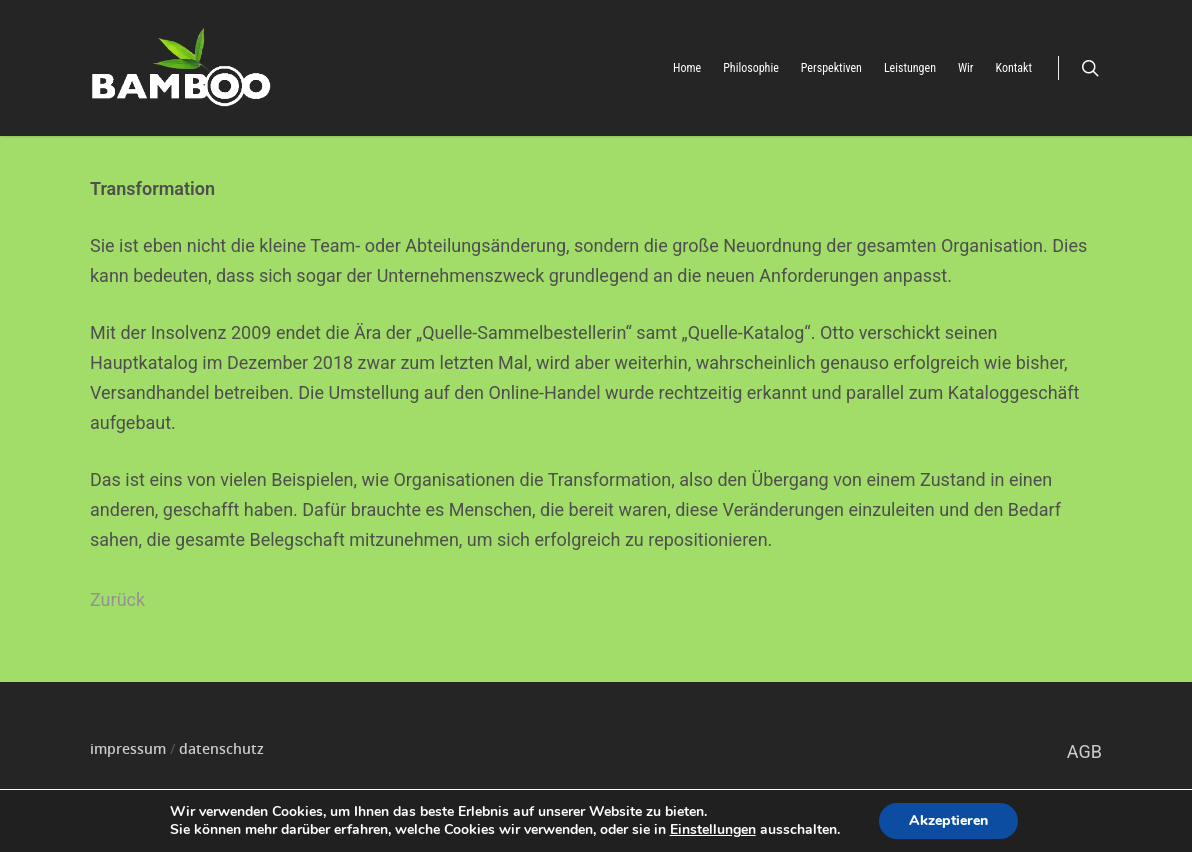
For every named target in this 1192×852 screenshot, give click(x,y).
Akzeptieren (948, 820)
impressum (128, 748)
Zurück (117, 599)
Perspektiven (831, 68)
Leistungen (910, 68)
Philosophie (751, 68)
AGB (1084, 751)
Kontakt (1014, 68)
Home (687, 68)
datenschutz (221, 748)
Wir (966, 68)
